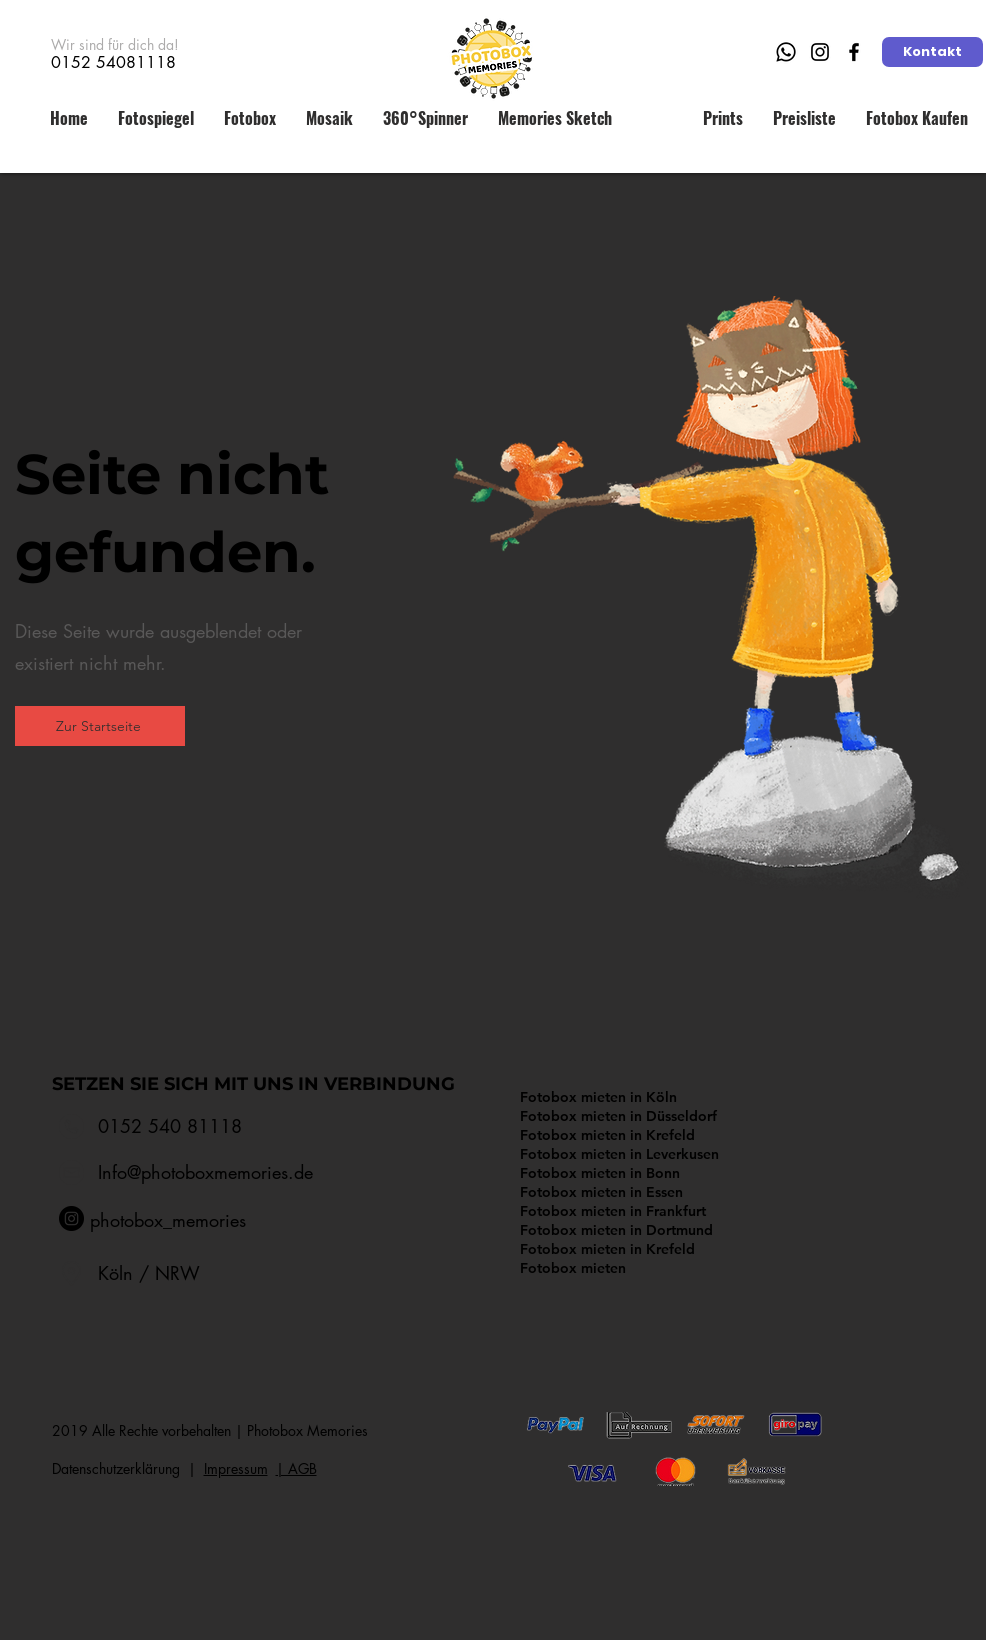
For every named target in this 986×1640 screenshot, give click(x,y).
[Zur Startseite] (100, 726)
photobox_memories (168, 1220)
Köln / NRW (149, 1273)
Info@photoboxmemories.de (205, 1172)
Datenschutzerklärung (120, 1468)
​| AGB (296, 1468)
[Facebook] (854, 52)
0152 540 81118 (170, 1126)
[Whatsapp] (786, 52)
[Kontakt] (932, 52)
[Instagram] (820, 52)
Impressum (236, 1468)
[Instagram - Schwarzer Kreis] (71, 1218)
